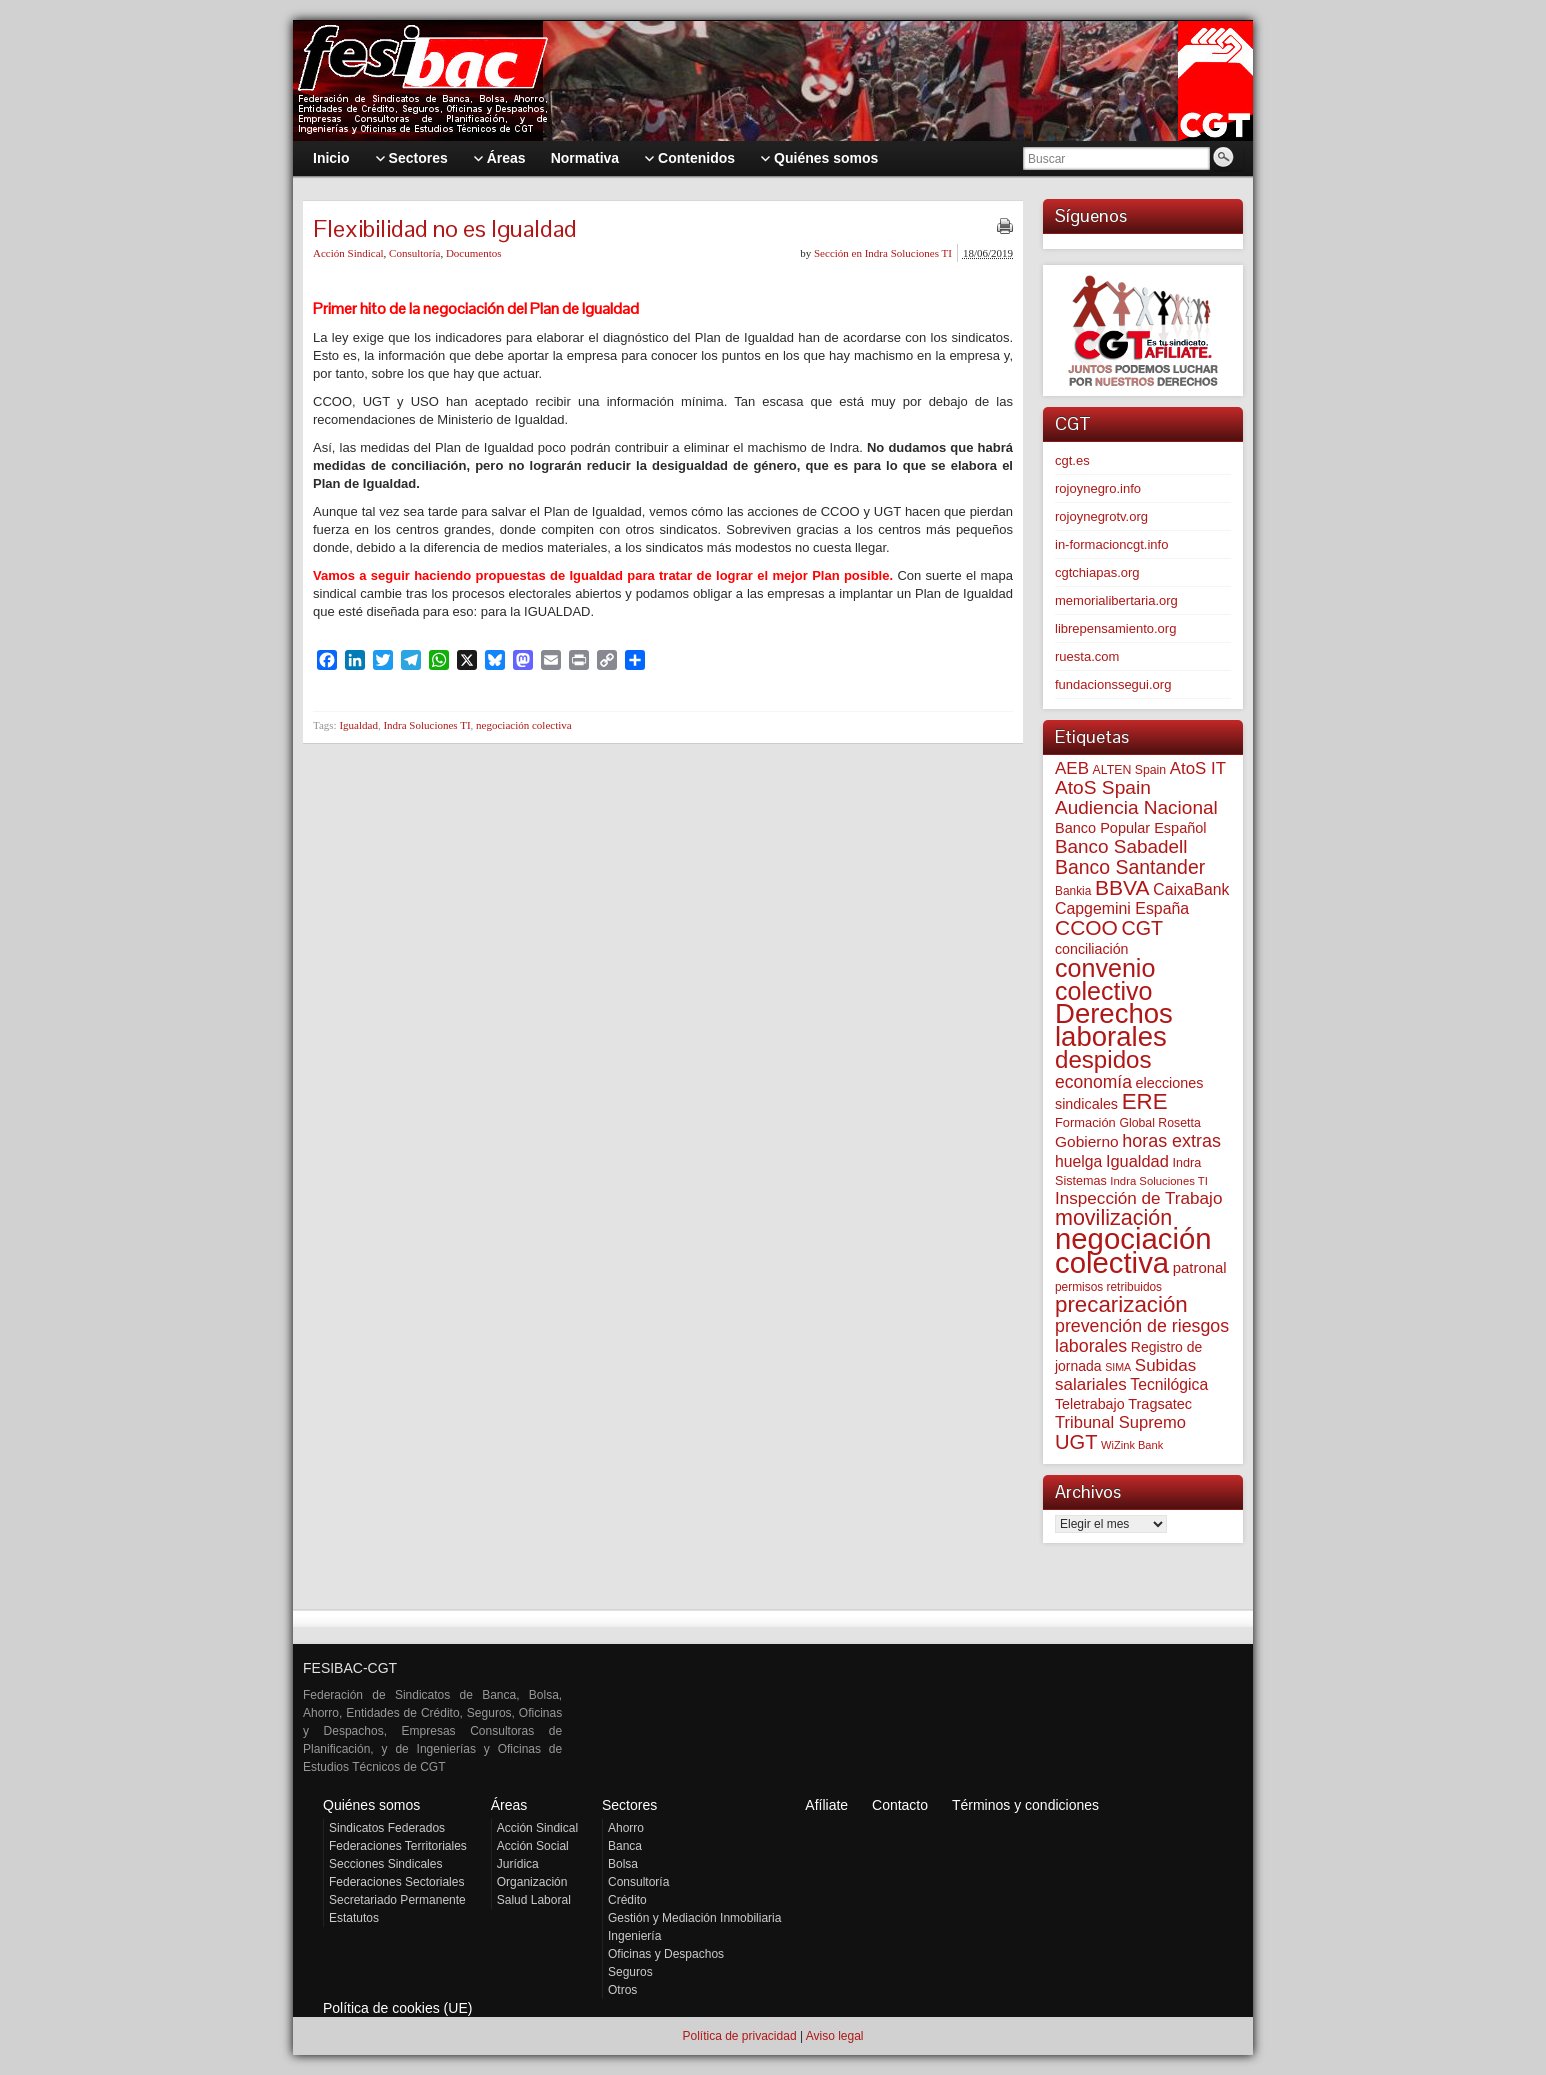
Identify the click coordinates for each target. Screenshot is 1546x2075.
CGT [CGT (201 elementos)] (1143, 928)
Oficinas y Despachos (666, 1954)
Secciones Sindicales (385, 1864)
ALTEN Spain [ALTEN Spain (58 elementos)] (1130, 770)
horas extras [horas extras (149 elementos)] (1171, 1141)
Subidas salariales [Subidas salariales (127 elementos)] (1125, 1375)
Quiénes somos (371, 1805)
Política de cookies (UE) (397, 2008)
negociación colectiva (524, 725)
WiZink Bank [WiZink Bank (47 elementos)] (1132, 1445)
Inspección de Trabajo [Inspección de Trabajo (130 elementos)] (1138, 1198)
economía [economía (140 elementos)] (1093, 1082)
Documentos (474, 253)
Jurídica (518, 1864)
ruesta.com (1087, 656)
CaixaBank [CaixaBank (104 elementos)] (1191, 889)
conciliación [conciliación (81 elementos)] (1092, 949)
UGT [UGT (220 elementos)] (1076, 1442)
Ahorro (626, 1828)
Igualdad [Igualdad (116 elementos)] (1137, 1161)
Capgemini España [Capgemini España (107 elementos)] (1122, 908)
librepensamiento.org (1115, 628)
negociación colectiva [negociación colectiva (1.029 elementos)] (1133, 1250)
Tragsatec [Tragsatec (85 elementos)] (1160, 1404)
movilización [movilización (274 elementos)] (1113, 1218)
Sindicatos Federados (387, 1828)
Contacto (900, 1805)
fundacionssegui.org (1113, 684)
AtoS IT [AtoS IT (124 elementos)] (1198, 768)
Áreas (509, 1805)
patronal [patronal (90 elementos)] (1200, 1267)
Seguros (630, 1972)
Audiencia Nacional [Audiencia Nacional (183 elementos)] (1136, 807)
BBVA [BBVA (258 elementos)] (1122, 887)
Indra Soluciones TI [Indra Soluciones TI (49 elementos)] (1159, 1181)
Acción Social (533, 1846)
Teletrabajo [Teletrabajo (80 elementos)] (1090, 1404)
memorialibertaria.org (1116, 600)
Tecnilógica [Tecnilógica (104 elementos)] (1169, 1384)
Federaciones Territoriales (398, 1846)
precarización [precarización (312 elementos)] (1121, 1304)
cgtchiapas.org (1097, 572)
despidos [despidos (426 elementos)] (1103, 1059)
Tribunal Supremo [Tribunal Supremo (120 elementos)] (1120, 1422)
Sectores (629, 1805)
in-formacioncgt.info (1111, 544)
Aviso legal (835, 2036)
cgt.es (1072, 460)
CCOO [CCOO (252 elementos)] (1086, 927)
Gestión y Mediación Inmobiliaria (694, 1918)
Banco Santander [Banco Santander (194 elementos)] (1130, 867)
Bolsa (623, 1864)
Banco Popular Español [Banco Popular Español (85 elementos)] (1131, 828)
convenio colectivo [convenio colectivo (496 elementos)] (1105, 979)
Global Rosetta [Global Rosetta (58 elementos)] (1159, 1123)
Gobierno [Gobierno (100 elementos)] (1087, 1141)
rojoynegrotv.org (1101, 516)
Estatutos (354, 1918)
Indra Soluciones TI (426, 725)
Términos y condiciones (1025, 1805)
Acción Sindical (348, 253)
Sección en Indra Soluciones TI (883, 253)
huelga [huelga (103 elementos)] (1078, 1161)
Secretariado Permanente (397, 1900)
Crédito (627, 1900)
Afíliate (826, 1805)
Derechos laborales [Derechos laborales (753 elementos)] (1114, 1025)
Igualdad (358, 725)
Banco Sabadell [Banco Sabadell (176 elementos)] (1121, 846)
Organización (532, 1882)
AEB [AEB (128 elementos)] (1072, 768)
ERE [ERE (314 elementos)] (1145, 1101)
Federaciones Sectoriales (396, 1882)
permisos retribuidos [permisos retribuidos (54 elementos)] (1108, 1287)
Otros (622, 1990)
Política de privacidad (739, 2036)
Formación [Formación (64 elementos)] (1085, 1122)
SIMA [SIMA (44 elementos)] (1118, 1367)
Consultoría (414, 253)
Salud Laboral (534, 1900)
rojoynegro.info (1098, 488)
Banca (625, 1846)
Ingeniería (634, 1936)
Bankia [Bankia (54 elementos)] (1073, 891)
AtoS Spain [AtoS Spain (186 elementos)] (1103, 787)
